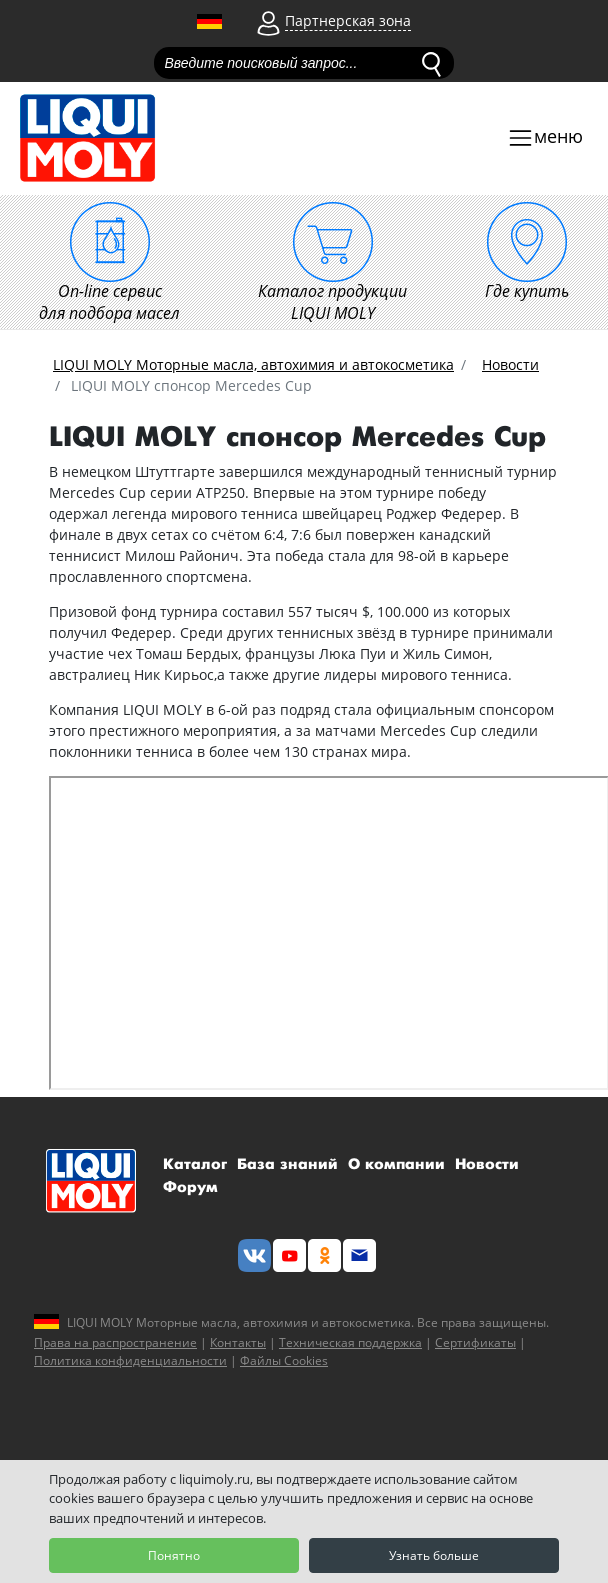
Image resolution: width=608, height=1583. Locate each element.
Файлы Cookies (284, 1360)
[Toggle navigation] (545, 138)
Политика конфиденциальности (130, 1360)
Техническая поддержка (350, 1342)
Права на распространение (115, 1342)
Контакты (238, 1342)
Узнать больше (434, 1555)
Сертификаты (475, 1342)
